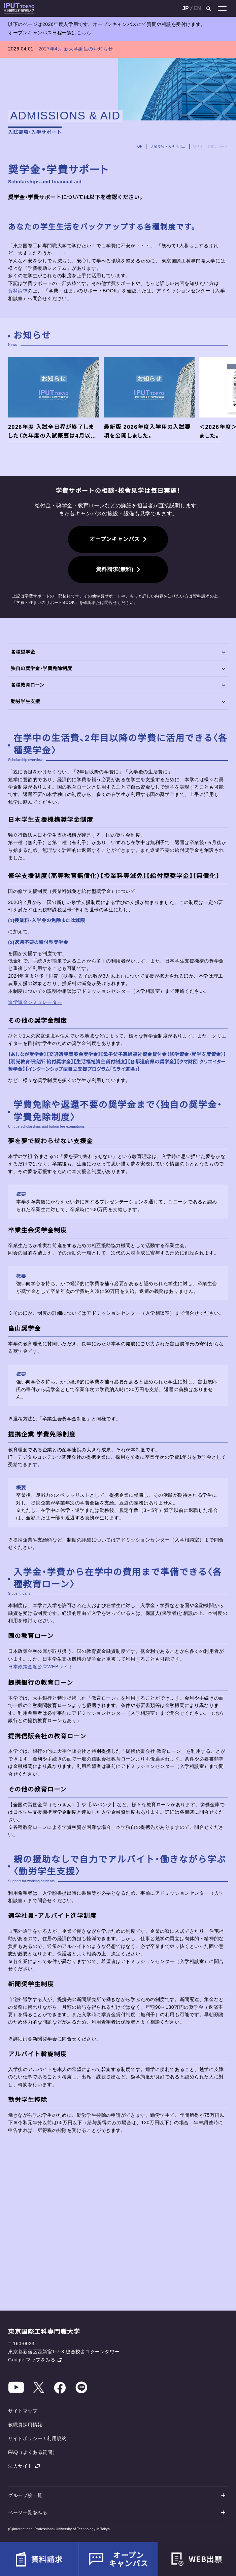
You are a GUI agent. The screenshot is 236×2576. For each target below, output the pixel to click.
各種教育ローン (118, 685)
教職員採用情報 (25, 2424)
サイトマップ (22, 2411)
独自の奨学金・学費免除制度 (118, 668)
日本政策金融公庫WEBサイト (40, 1666)
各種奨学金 (118, 652)
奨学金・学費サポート (210, 146)
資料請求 (18, 290)
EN (197, 8)
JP (185, 8)
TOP (138, 146)
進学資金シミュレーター (35, 1002)
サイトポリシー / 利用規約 (37, 2438)
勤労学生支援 (118, 701)
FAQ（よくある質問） (32, 2452)
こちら (84, 32)
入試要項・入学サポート (168, 146)
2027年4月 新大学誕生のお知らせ (75, 48)
